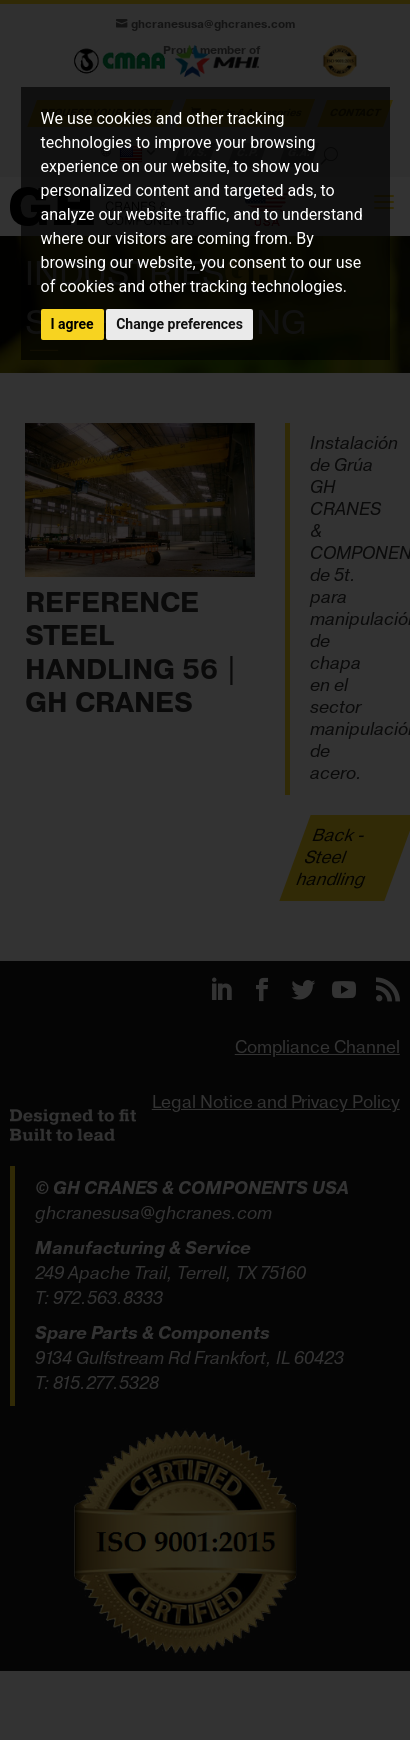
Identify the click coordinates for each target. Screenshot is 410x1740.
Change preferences (179, 324)
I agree (72, 324)
